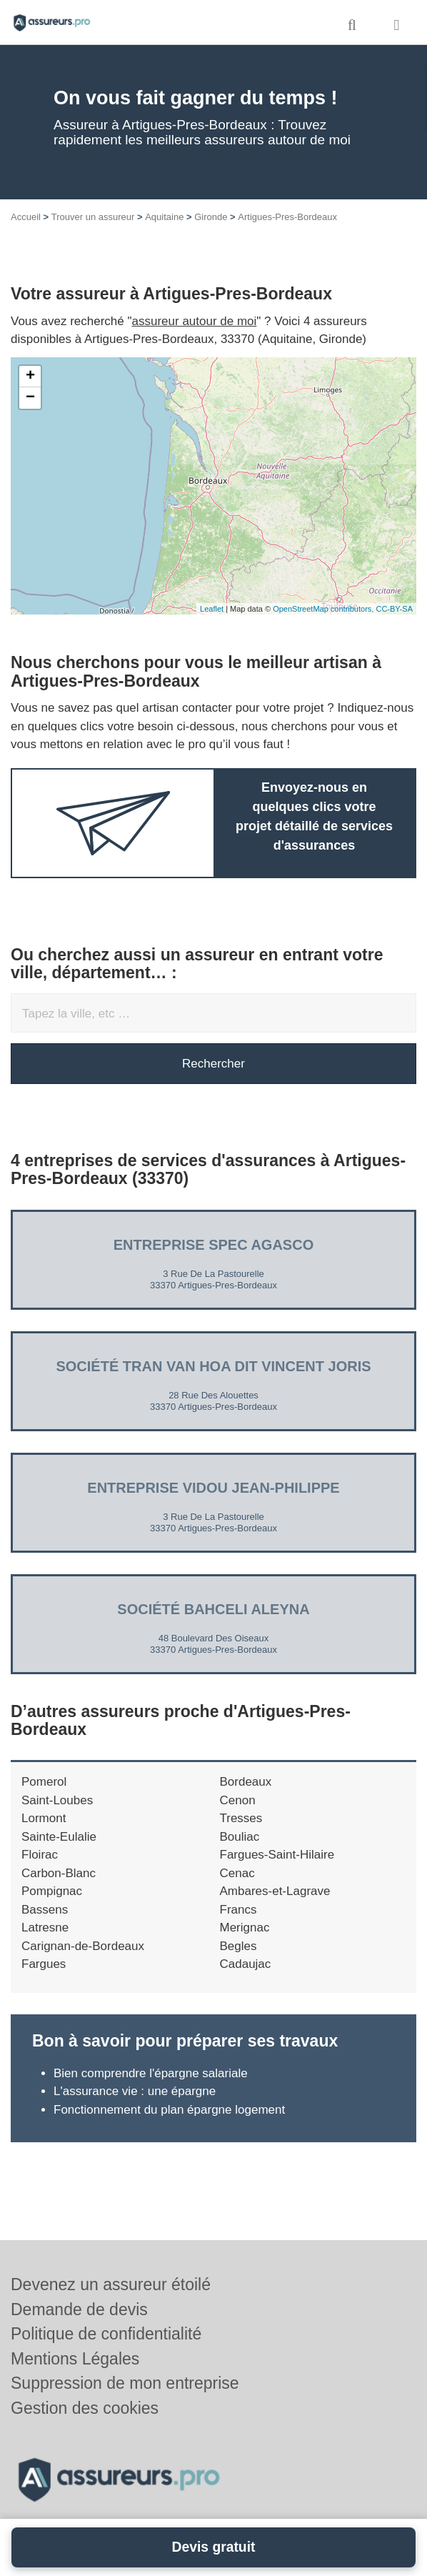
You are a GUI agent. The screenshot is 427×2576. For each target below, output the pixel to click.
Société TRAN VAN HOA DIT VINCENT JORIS (213, 1366)
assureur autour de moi (194, 321)
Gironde (210, 217)
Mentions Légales (75, 2358)
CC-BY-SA (394, 609)
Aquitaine (164, 217)
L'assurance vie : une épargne (135, 2091)
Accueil (26, 217)
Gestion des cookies (85, 2408)
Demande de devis (79, 2309)
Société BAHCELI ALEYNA (213, 1609)
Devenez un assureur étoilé (111, 2284)
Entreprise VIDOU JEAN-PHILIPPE (213, 1488)
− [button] (30, 398)
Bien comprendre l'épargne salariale (151, 2073)
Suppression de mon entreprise (125, 2383)
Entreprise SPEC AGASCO (213, 1245)
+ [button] (30, 376)
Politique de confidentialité (106, 2333)
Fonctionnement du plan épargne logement (169, 2110)
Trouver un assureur (93, 217)
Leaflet (211, 609)
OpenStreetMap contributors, (324, 609)
